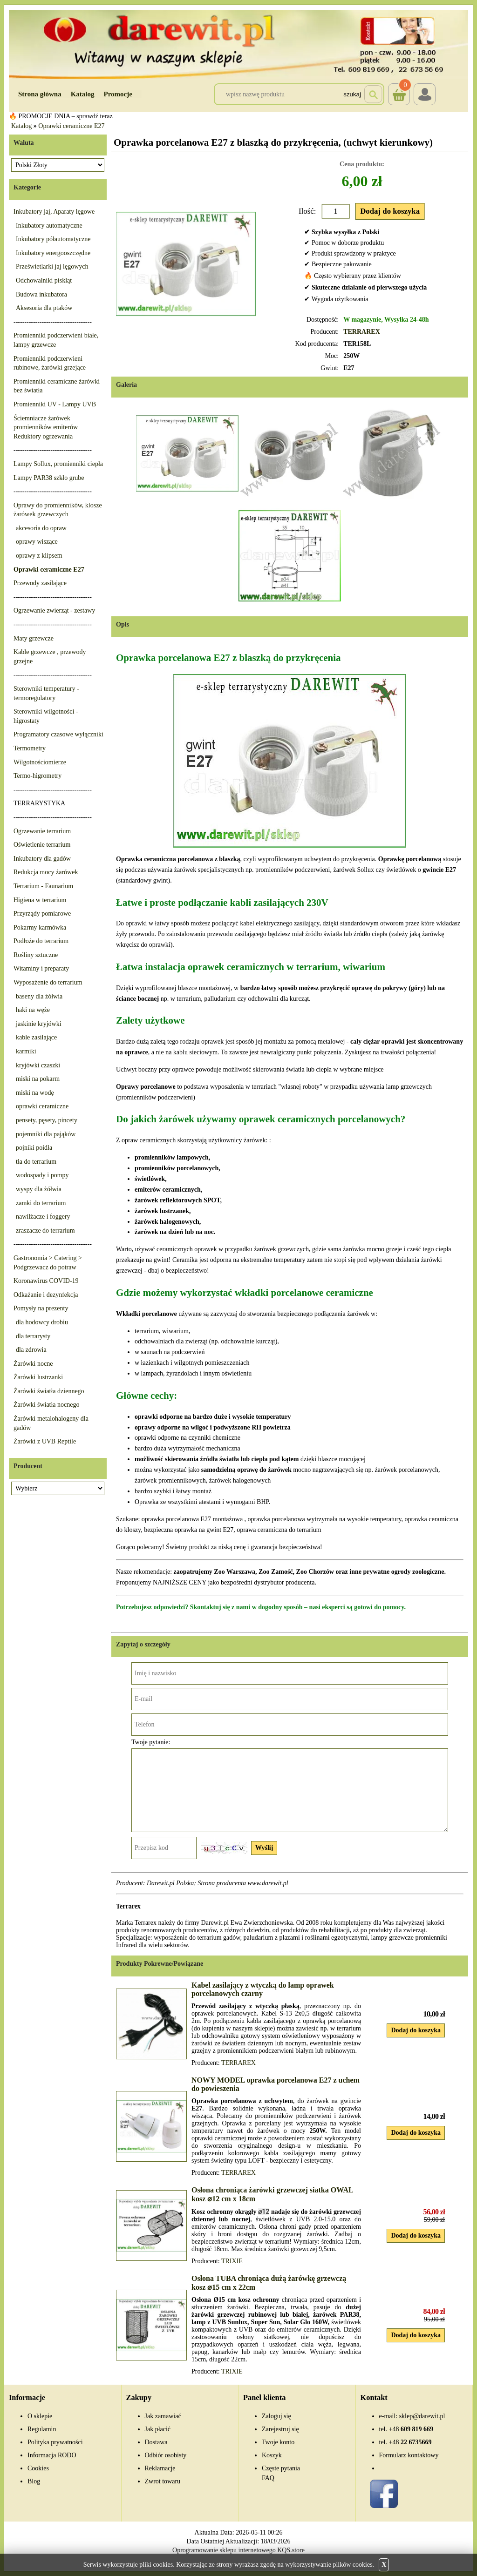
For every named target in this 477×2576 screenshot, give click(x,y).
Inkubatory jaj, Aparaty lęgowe (54, 211)
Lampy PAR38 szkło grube (49, 477)
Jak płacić (158, 2429)
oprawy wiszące (37, 541)
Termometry (30, 748)
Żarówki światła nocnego (47, 1404)
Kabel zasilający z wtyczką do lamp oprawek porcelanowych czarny (262, 1989)
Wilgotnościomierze (40, 762)
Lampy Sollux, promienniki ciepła (58, 463)
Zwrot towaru (163, 2481)
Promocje (118, 94)
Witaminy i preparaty (41, 968)
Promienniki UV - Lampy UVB (55, 404)
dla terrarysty (33, 1336)
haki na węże (33, 1009)
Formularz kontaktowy (409, 2455)
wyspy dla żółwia (38, 1189)
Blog (33, 2481)
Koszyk (399, 87)
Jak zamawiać (163, 2416)
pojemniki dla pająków (45, 1134)
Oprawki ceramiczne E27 (71, 125)
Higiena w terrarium (40, 900)
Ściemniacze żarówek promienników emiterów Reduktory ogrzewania (46, 427)
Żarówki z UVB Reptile (45, 1441)
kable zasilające (36, 1037)
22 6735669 (410, 2442)
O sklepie (39, 2416)
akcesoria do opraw (41, 528)
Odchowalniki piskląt (44, 280)
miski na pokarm (38, 1078)
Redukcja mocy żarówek (46, 872)
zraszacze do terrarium (45, 1230)
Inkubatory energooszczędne (53, 253)
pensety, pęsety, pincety (46, 1120)
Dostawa (156, 2442)
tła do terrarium (36, 1161)
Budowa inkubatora (41, 294)
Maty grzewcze (34, 638)
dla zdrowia (31, 1349)
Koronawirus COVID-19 (46, 1280)
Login (425, 94)
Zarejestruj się (280, 2429)
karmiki (26, 1051)
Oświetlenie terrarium (42, 844)
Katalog (83, 94)
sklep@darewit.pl (422, 2416)
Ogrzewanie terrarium (42, 831)
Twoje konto (278, 2442)
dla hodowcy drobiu (42, 1322)
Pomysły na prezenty (41, 1308)
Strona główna (39, 94)
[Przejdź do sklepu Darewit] (238, 43)
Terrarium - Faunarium (43, 886)
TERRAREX (361, 331)
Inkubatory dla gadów (42, 858)
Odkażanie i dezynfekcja (46, 1294)
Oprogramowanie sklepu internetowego (224, 2550)
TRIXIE (232, 2261)
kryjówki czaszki (38, 1065)
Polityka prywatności (55, 2442)
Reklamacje (160, 2468)
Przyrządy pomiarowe (42, 913)
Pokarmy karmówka (40, 927)
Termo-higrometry (37, 775)
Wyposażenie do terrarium (48, 982)
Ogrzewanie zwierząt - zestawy (54, 610)
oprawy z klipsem (39, 555)
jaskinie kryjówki (38, 1023)
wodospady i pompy (42, 1175)
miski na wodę (35, 1092)
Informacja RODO (51, 2455)
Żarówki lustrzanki (38, 1377)
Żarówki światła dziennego (49, 1391)
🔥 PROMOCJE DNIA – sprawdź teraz (61, 116)
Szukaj (352, 94)
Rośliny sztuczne (36, 954)
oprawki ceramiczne (42, 1106)
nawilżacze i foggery (43, 1216)
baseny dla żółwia (39, 996)
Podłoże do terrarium (41, 940)
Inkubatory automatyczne (49, 225)
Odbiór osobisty (166, 2455)
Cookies (38, 2468)
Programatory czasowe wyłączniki (58, 734)
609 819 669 (411, 2429)
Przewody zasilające (40, 583)
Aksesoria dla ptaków (44, 307)
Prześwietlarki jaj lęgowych (52, 266)
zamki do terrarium (41, 1203)
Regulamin (41, 2429)
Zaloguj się (276, 2416)
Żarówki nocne (33, 1363)
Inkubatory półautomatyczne (53, 239)
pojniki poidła (34, 1147)
